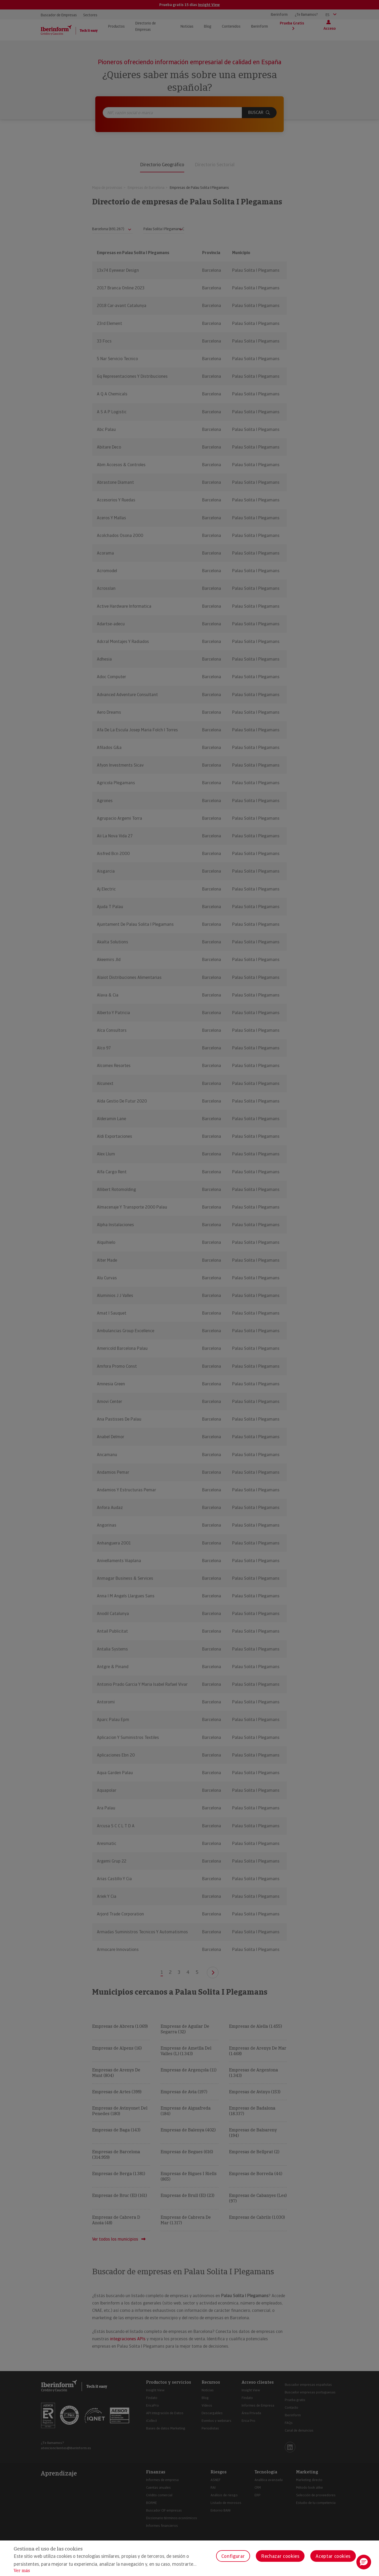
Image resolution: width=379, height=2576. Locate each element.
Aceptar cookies (333, 2556)
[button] (363, 2562)
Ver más (22, 2570)
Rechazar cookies (280, 2556)
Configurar (233, 2556)
